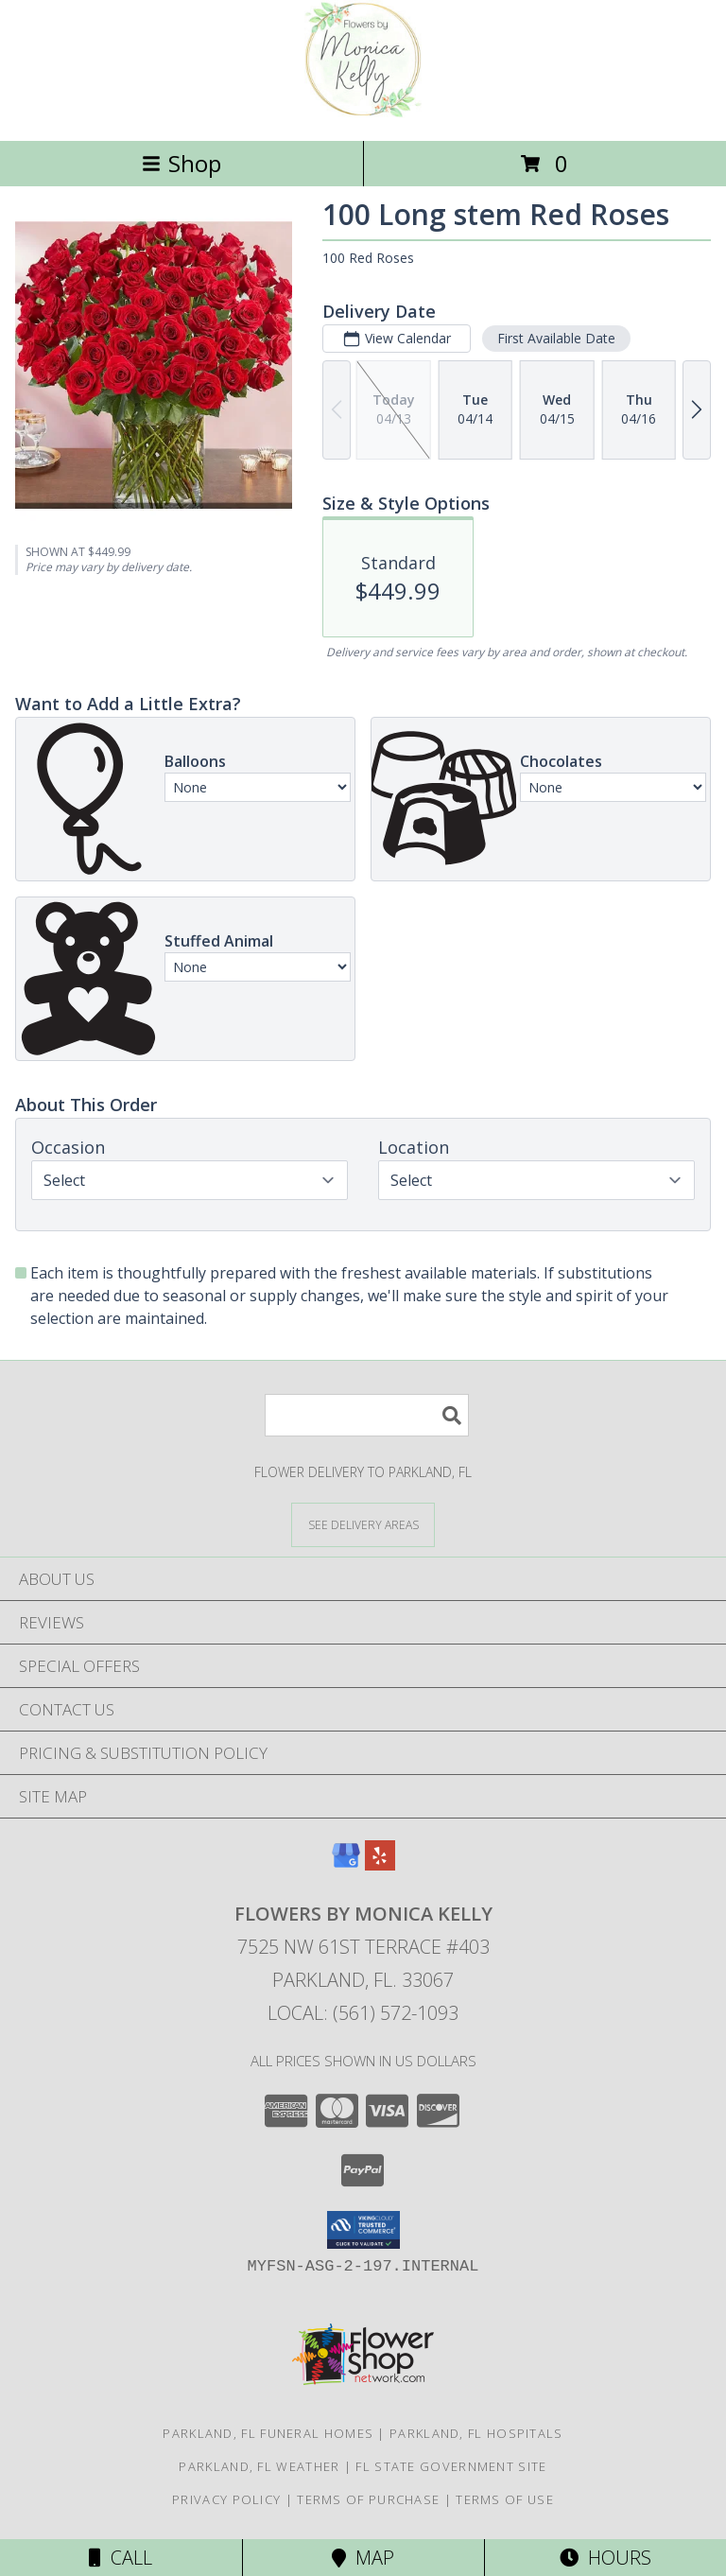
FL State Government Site (450, 2466)
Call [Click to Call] (120, 2557)
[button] (363, 2230)
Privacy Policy (226, 2499)
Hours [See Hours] (605, 2557)
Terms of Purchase (368, 2499)
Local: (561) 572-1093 (363, 2013)
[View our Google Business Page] (346, 1864)
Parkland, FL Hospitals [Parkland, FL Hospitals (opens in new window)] (476, 2433)
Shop (181, 163)
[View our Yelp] (380, 1864)
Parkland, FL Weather (259, 2466)
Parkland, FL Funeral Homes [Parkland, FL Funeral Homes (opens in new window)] (268, 2433)
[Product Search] (367, 1415)
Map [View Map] (363, 2557)
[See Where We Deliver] (363, 1524)
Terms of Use (505, 2499)
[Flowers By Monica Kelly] (363, 113)
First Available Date (556, 338)
